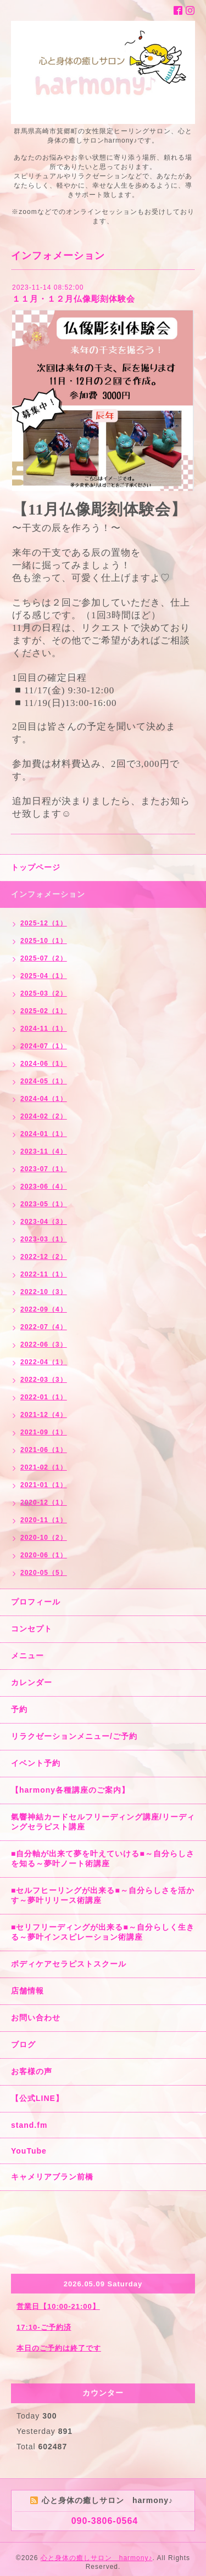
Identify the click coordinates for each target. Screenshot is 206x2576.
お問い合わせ (35, 2017)
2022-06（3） (43, 1344)
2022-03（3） (43, 1379)
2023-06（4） (43, 1186)
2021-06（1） (43, 1450)
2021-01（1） (43, 1485)
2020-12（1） (43, 1502)
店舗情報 (27, 1990)
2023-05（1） (43, 1204)
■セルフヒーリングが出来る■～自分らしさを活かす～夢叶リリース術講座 (102, 1895)
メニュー (27, 1655)
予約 (19, 1709)
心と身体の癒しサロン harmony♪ (97, 2558)
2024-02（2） (43, 1116)
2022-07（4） (43, 1327)
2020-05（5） (43, 1573)
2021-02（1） (43, 1467)
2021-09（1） (43, 1432)
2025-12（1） (43, 923)
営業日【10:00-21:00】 (58, 2306)
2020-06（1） (43, 1555)
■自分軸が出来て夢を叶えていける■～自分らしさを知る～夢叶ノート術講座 (102, 1858)
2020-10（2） (43, 1537)
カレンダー (31, 1682)
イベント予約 (35, 1763)
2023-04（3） (43, 1221)
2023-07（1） (43, 1169)
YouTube (29, 2150)
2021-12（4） (43, 1415)
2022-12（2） (43, 1257)
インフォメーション (48, 894)
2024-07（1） (43, 1046)
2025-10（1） (43, 941)
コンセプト (31, 1628)
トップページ (35, 867)
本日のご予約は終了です (58, 2348)
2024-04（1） (43, 1099)
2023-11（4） (43, 1151)
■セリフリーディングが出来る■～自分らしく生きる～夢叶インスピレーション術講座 (102, 1932)
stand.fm (29, 2125)
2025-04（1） (43, 976)
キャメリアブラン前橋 (52, 2176)
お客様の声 (31, 2071)
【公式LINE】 (37, 2098)
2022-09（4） (43, 1309)
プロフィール (35, 1601)
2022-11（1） (43, 1274)
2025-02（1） (43, 1011)
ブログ (23, 2044)
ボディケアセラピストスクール (68, 1963)
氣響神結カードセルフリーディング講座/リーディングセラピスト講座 (103, 1821)
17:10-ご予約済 (43, 2327)
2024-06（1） (43, 1063)
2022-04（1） (43, 1362)
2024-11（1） (43, 1028)
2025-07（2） (43, 958)
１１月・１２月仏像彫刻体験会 (73, 298)
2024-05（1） (43, 1081)
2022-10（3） (43, 1292)
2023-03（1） (43, 1239)
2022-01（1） (43, 1397)
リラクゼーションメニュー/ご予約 (74, 1736)
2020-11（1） (43, 1520)
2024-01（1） (43, 1134)
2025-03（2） (43, 993)
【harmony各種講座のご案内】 (70, 1790)
